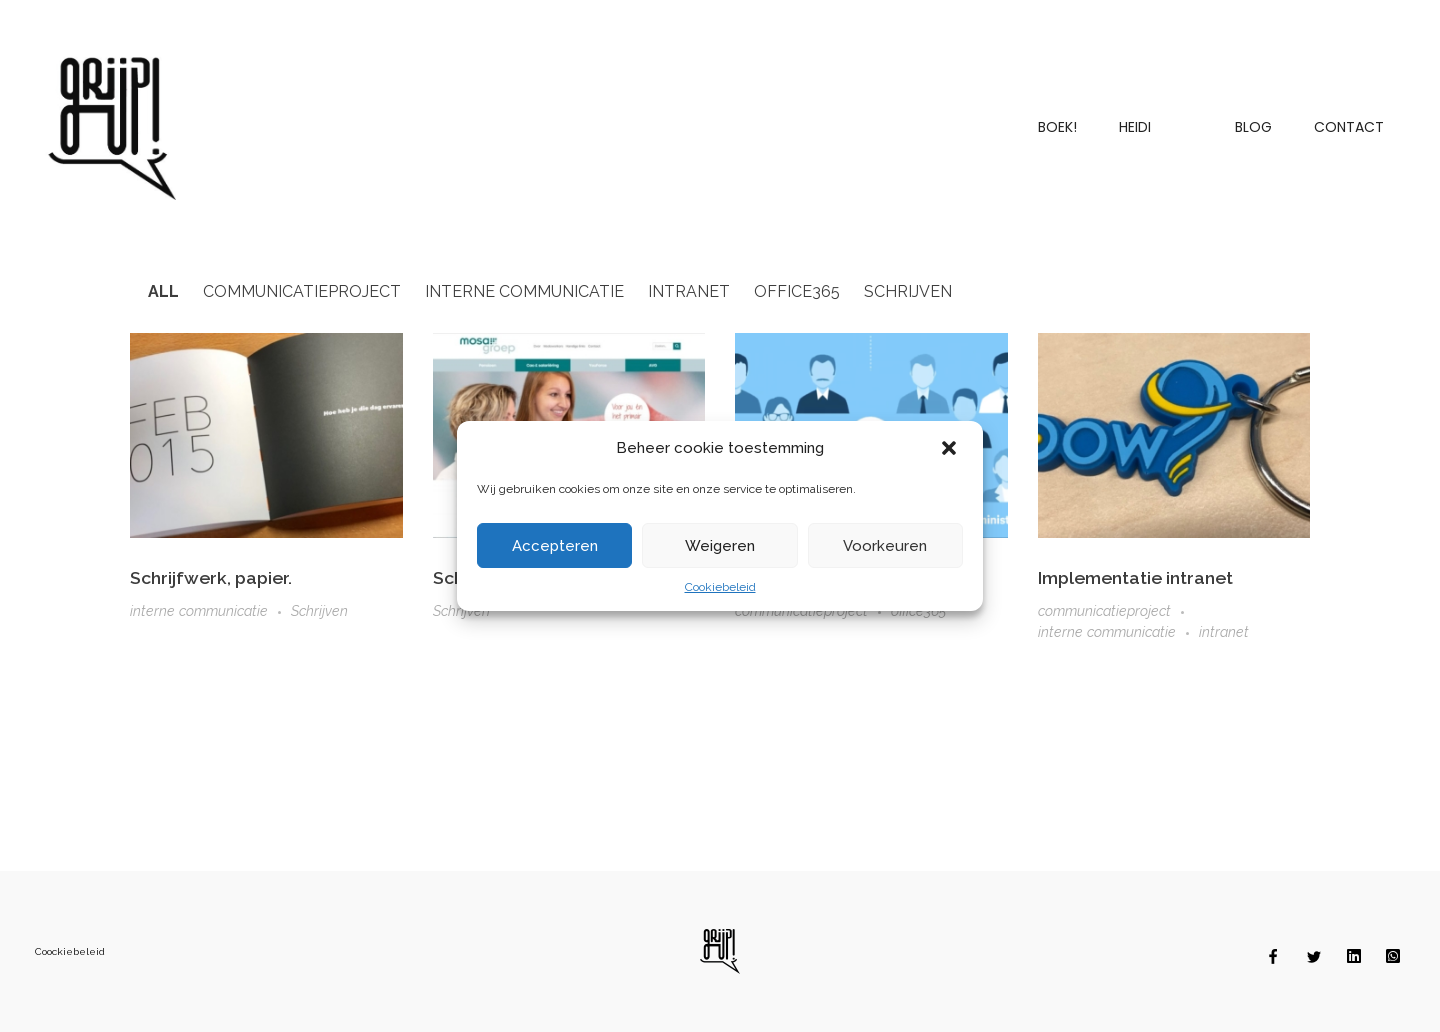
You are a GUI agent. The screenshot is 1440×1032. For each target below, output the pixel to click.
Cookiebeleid (720, 587)
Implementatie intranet (1135, 577)
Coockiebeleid (70, 951)
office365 (918, 611)
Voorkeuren (885, 546)
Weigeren (720, 546)
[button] (951, 448)
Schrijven (319, 611)
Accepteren (555, 546)
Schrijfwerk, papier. (211, 577)
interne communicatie (199, 611)
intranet (1224, 633)
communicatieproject (1104, 612)
